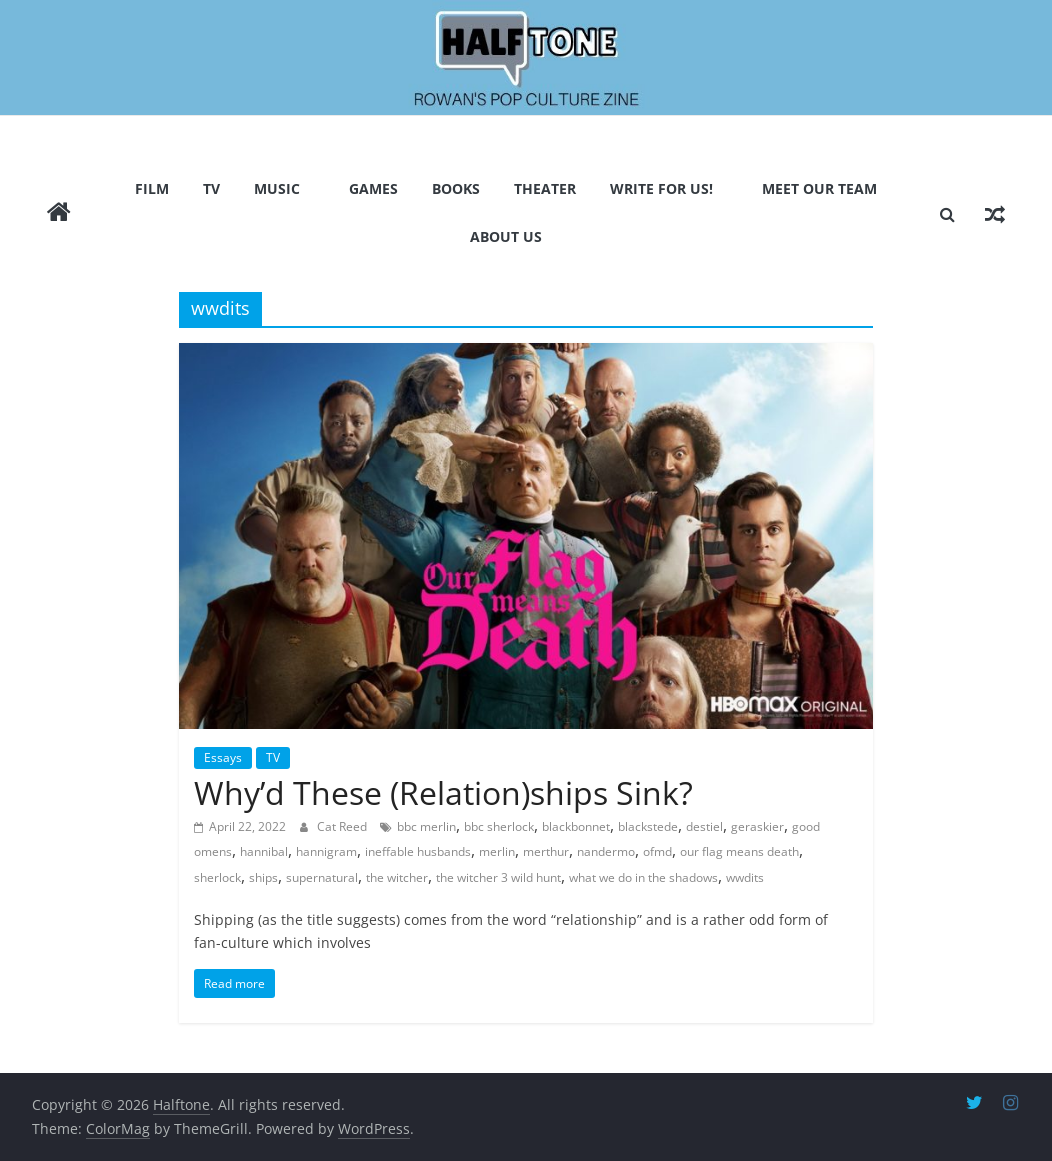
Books (456, 188)
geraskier (757, 826)
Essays (223, 757)
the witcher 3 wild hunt (498, 877)
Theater (545, 188)
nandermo (606, 851)
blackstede (648, 826)
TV (211, 188)
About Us (506, 236)
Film (152, 188)
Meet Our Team (819, 188)
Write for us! (661, 188)
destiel (704, 826)
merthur (546, 851)
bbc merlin (426, 826)
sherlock (217, 877)
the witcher (397, 877)
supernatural (322, 877)
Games (373, 188)
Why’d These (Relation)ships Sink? (443, 792)
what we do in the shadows (643, 877)
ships (263, 877)
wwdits (745, 877)
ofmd (657, 851)
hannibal (264, 851)
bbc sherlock (499, 826)
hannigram (326, 851)
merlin (497, 851)
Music (277, 188)
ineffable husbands (418, 851)
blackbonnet (576, 826)
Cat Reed (343, 826)
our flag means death (739, 851)
